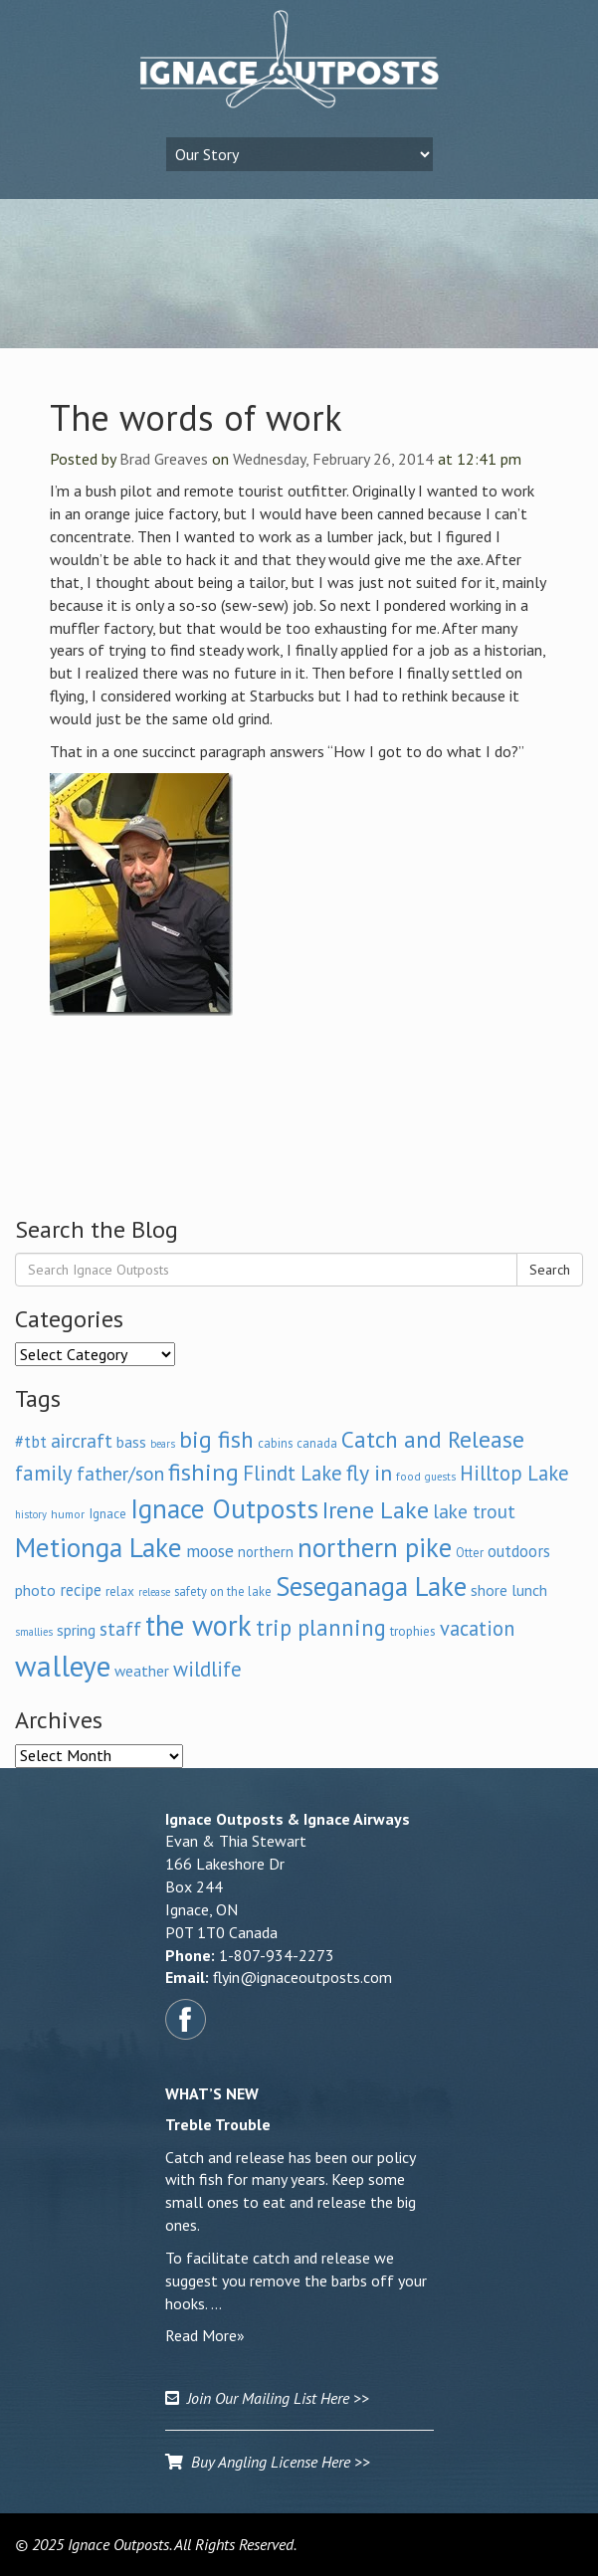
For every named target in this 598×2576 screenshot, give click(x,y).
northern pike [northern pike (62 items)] (375, 1547)
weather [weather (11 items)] (141, 1671)
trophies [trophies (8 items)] (413, 1631)
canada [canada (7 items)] (317, 1443)
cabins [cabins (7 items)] (275, 1443)
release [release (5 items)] (154, 1592)
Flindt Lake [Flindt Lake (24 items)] (292, 1473)
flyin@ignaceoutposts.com (302, 1977)
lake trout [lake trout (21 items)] (474, 1510)
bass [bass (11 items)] (131, 1442)
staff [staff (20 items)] (120, 1629)
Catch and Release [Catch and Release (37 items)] (432, 1439)
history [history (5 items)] (31, 1514)
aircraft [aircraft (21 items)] (81, 1440)
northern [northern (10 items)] (266, 1551)
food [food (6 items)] (408, 1476)
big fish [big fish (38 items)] (216, 1439)
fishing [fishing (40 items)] (203, 1472)
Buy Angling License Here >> (267, 2462)
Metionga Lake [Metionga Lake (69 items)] (98, 1547)
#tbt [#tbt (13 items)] (31, 1442)
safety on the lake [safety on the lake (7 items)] (223, 1591)
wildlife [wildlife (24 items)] (207, 1669)
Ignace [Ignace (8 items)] (107, 1513)
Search (549, 1270)
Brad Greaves (163, 459)
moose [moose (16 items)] (210, 1550)
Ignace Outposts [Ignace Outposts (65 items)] (224, 1508)
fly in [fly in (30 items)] (369, 1472)
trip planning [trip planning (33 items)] (321, 1627)
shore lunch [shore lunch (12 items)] (509, 1590)
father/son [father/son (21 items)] (120, 1473)
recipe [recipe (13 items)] (80, 1590)
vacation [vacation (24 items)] (477, 1628)
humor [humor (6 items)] (68, 1513)
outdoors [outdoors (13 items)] (519, 1551)
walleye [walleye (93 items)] (62, 1665)
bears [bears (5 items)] (162, 1444)
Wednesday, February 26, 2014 (333, 459)
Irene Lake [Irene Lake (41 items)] (375, 1509)
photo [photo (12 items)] (35, 1590)
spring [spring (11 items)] (76, 1630)
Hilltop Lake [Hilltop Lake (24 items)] (514, 1473)
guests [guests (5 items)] (440, 1477)
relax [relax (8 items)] (119, 1591)
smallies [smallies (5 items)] (34, 1632)
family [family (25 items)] (44, 1473)
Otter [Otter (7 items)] (470, 1552)
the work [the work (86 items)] (198, 1625)
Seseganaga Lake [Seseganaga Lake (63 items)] (371, 1586)
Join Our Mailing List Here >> (267, 2398)
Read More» (205, 2335)
